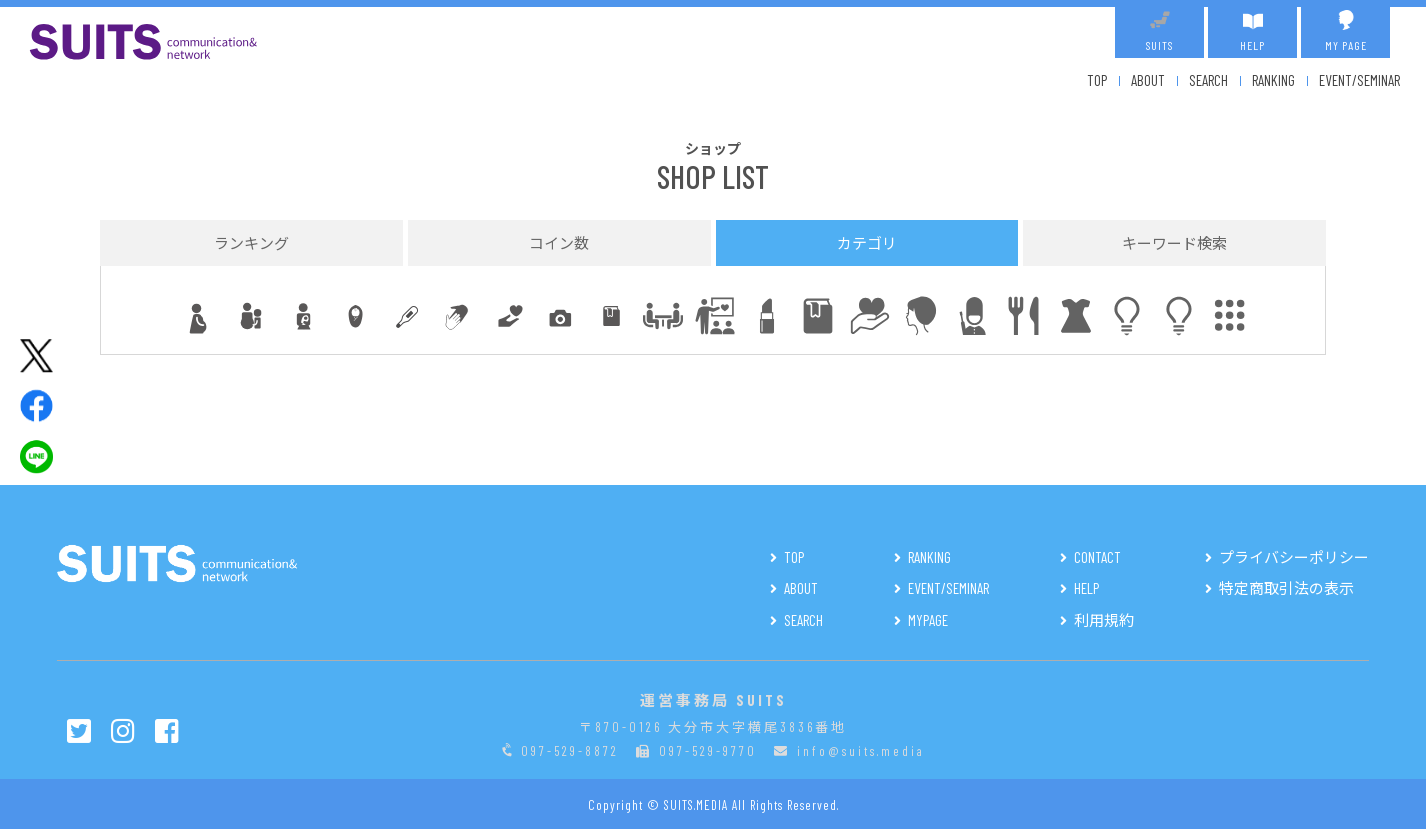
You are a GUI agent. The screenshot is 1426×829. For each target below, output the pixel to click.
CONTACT (1097, 557)
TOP (1097, 80)
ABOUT (1148, 80)
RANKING (1273, 80)
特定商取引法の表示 (1286, 588)
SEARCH (1208, 80)
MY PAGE (1345, 31)
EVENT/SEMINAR (1359, 80)
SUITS (1159, 31)
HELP (1252, 31)
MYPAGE (928, 620)
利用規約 (1104, 620)
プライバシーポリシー (1294, 557)
